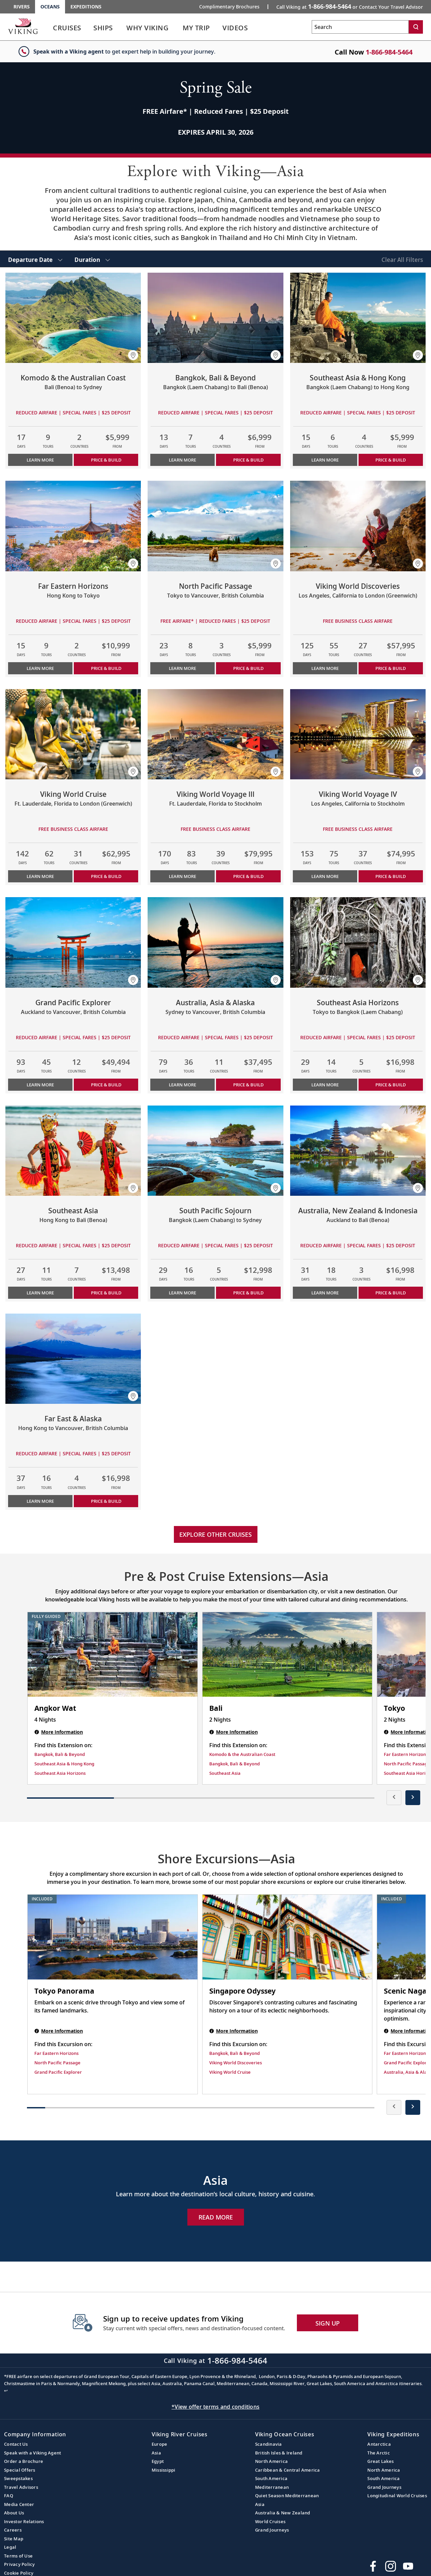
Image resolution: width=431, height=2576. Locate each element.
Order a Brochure (23, 2461)
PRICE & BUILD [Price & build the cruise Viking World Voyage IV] (390, 876)
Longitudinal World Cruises (397, 2496)
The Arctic (378, 2453)
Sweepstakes (18, 2478)
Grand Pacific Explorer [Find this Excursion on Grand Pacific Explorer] (58, 2072)
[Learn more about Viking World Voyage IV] (358, 734)
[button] (133, 355)
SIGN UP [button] (327, 2323)
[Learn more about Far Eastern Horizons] (73, 526)
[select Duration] (92, 259)
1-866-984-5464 (389, 52)
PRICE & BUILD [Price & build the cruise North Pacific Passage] (248, 668)
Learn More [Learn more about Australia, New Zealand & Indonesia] (325, 1293)
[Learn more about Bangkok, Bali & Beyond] (215, 318)
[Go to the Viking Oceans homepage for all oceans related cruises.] (23, 26)
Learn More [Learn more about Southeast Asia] (40, 1293)
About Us (14, 2513)
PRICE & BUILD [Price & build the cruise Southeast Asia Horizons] (390, 1085)
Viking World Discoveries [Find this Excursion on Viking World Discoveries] (235, 2063)
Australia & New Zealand (282, 2513)
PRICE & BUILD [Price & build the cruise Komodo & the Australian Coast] (106, 460)
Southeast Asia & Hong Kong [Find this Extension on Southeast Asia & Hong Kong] (64, 1764)
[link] (67, 29)
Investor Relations (24, 2521)
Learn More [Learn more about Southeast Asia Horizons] (325, 1085)
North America (271, 2461)
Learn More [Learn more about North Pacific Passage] (182, 668)
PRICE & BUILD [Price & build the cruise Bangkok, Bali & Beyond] (248, 460)
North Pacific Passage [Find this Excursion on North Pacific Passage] (57, 2063)
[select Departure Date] (35, 259)
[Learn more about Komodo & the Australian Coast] (73, 318)
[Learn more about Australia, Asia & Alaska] (215, 942)
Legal (10, 2547)
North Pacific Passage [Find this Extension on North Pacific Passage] (407, 1764)
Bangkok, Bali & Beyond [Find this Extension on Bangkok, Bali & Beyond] (59, 1754)
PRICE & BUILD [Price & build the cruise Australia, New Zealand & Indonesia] (390, 1293)
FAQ (8, 2496)
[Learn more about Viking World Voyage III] (215, 734)
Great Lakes (380, 2461)
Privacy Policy (19, 2564)
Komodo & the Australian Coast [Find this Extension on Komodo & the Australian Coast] (242, 1754)
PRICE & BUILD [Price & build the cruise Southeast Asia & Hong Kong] (390, 460)
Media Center (19, 2504)
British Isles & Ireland (279, 2453)
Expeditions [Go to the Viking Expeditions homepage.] (85, 6)
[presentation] (394, 1797)
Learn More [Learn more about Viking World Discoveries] (325, 668)
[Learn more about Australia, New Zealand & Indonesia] (358, 1151)
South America (271, 2478)
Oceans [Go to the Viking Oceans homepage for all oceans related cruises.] (50, 6)
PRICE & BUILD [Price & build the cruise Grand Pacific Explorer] (106, 1085)
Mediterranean (272, 2487)
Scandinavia (268, 2444)
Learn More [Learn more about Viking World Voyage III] (182, 876)
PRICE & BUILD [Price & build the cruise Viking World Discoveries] (390, 668)
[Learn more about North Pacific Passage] (215, 526)
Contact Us (16, 2444)
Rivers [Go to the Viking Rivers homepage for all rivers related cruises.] (21, 6)
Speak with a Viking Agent (32, 2453)
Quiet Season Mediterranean (287, 2496)
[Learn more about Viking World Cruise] (73, 734)
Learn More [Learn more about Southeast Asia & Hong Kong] (325, 460)
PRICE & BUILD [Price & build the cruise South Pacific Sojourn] (248, 1293)
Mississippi (164, 2470)
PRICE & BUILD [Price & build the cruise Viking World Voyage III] (248, 876)
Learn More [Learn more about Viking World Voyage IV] (325, 876)
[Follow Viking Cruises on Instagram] (390, 2566)
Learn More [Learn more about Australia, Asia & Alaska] (182, 1085)
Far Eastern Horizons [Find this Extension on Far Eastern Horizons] (406, 1754)
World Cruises (270, 2521)
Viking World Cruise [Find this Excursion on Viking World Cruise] (230, 2072)
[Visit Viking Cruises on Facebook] (373, 2566)
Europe (159, 2444)
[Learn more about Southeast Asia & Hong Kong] (358, 318)
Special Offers (19, 2470)
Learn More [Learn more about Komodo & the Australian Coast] (40, 460)
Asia (156, 2453)
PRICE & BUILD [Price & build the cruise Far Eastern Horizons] (106, 668)
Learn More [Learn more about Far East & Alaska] (40, 1501)
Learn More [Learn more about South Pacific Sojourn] (182, 1293)
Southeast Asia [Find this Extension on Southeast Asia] (225, 1773)
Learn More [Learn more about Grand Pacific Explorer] (40, 1085)
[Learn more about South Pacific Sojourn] (215, 1151)
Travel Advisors (21, 2487)
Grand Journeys (272, 2530)
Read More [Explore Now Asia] (215, 2217)
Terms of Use (18, 2556)
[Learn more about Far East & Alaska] (73, 1359)
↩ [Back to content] (6, 2390)
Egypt (158, 2461)
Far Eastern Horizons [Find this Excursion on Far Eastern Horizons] (56, 2053)
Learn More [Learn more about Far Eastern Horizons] (40, 668)
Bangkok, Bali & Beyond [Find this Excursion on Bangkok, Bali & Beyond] (234, 2053)
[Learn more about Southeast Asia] (73, 1151)
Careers (13, 2530)
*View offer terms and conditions (215, 2406)
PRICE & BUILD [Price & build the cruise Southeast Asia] (106, 1293)
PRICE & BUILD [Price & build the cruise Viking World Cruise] (106, 876)
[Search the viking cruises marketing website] (360, 27)
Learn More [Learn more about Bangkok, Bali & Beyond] (182, 460)
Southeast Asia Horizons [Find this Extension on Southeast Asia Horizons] (60, 1773)
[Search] (416, 27)
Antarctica (379, 2444)
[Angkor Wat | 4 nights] (112, 1654)
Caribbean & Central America (287, 2470)
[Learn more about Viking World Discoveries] (358, 526)
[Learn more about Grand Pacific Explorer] (73, 942)
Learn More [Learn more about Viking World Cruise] (40, 876)
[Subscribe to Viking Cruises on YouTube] (408, 2566)
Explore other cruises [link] (215, 1534)
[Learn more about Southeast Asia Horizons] (358, 942)
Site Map (13, 2539)
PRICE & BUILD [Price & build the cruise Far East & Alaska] (106, 1501)
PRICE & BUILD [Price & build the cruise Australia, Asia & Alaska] (248, 1085)
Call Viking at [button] (349, 6)
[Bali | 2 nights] (287, 1654)
